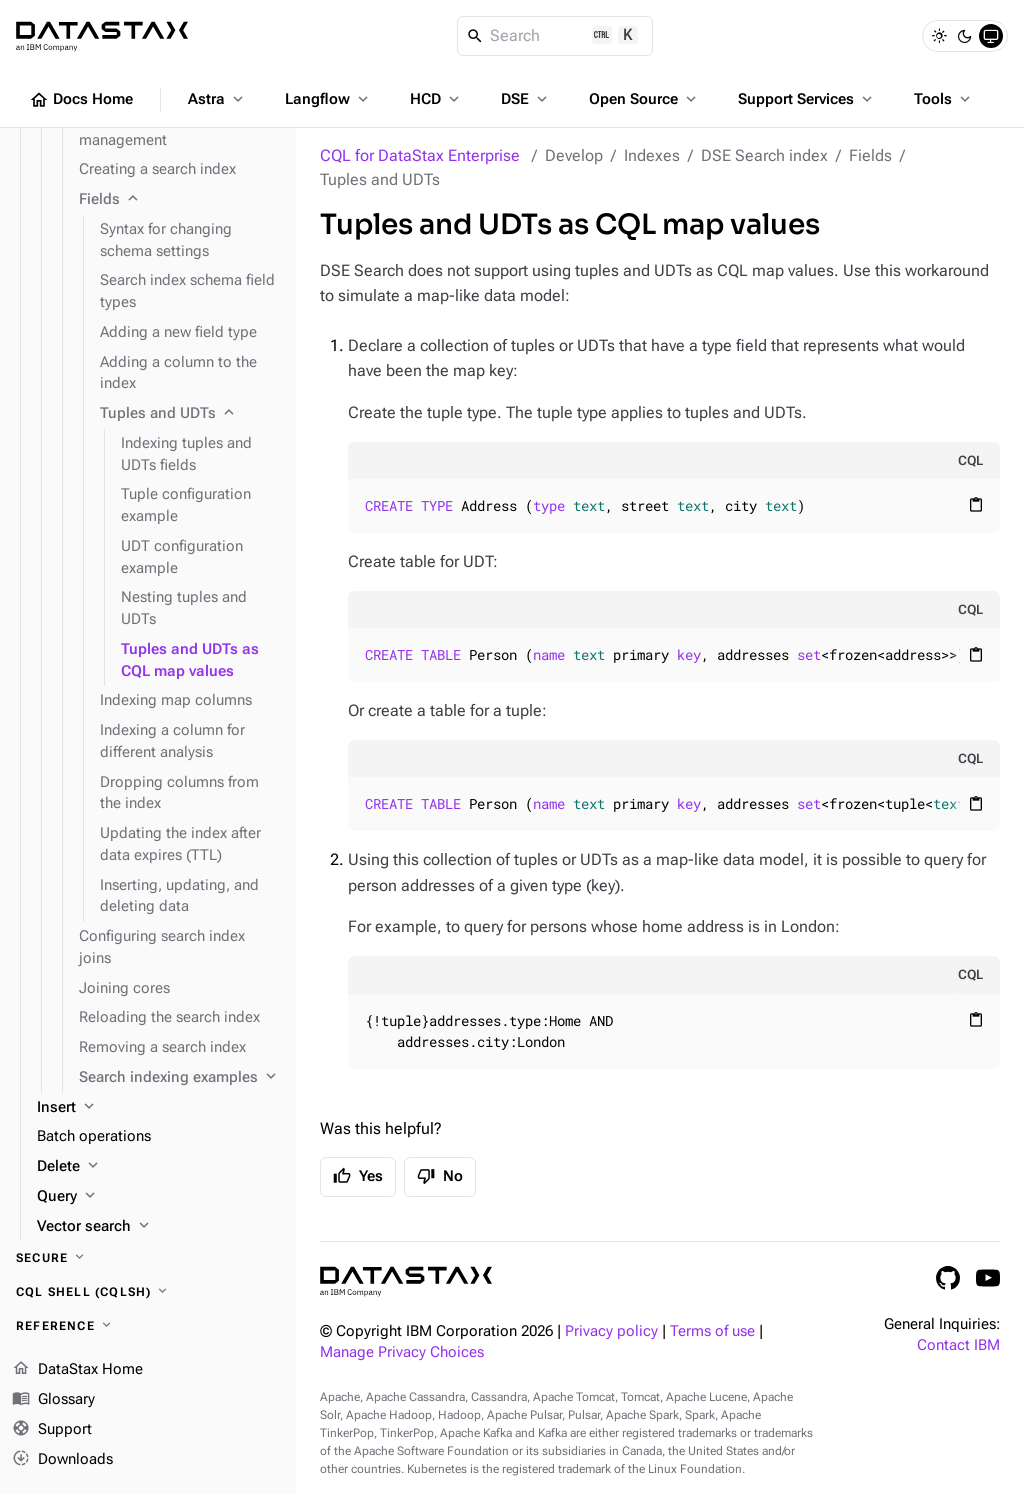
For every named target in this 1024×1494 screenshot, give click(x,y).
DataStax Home (77, 1370)
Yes (358, 1176)
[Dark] (965, 36)
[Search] (555, 36)
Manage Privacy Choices (402, 1352)
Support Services (807, 99)
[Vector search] (158, 1227)
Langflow (328, 99)
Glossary (53, 1400)
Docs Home (81, 100)
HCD (436, 99)
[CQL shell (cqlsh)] (148, 1292)
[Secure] (148, 1258)
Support (52, 1430)
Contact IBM (958, 1345)
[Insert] (158, 1108)
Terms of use (712, 1331)
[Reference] (148, 1326)
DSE (526, 99)
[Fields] (179, 200)
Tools (944, 99)
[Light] (939, 36)
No (440, 1176)
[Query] (158, 1197)
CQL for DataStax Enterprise (420, 155)
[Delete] (158, 1167)
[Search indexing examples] (179, 1078)
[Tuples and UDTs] (190, 414)
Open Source (644, 99)
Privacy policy (611, 1331)
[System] (991, 36)
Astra (217, 99)
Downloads (62, 1459)
